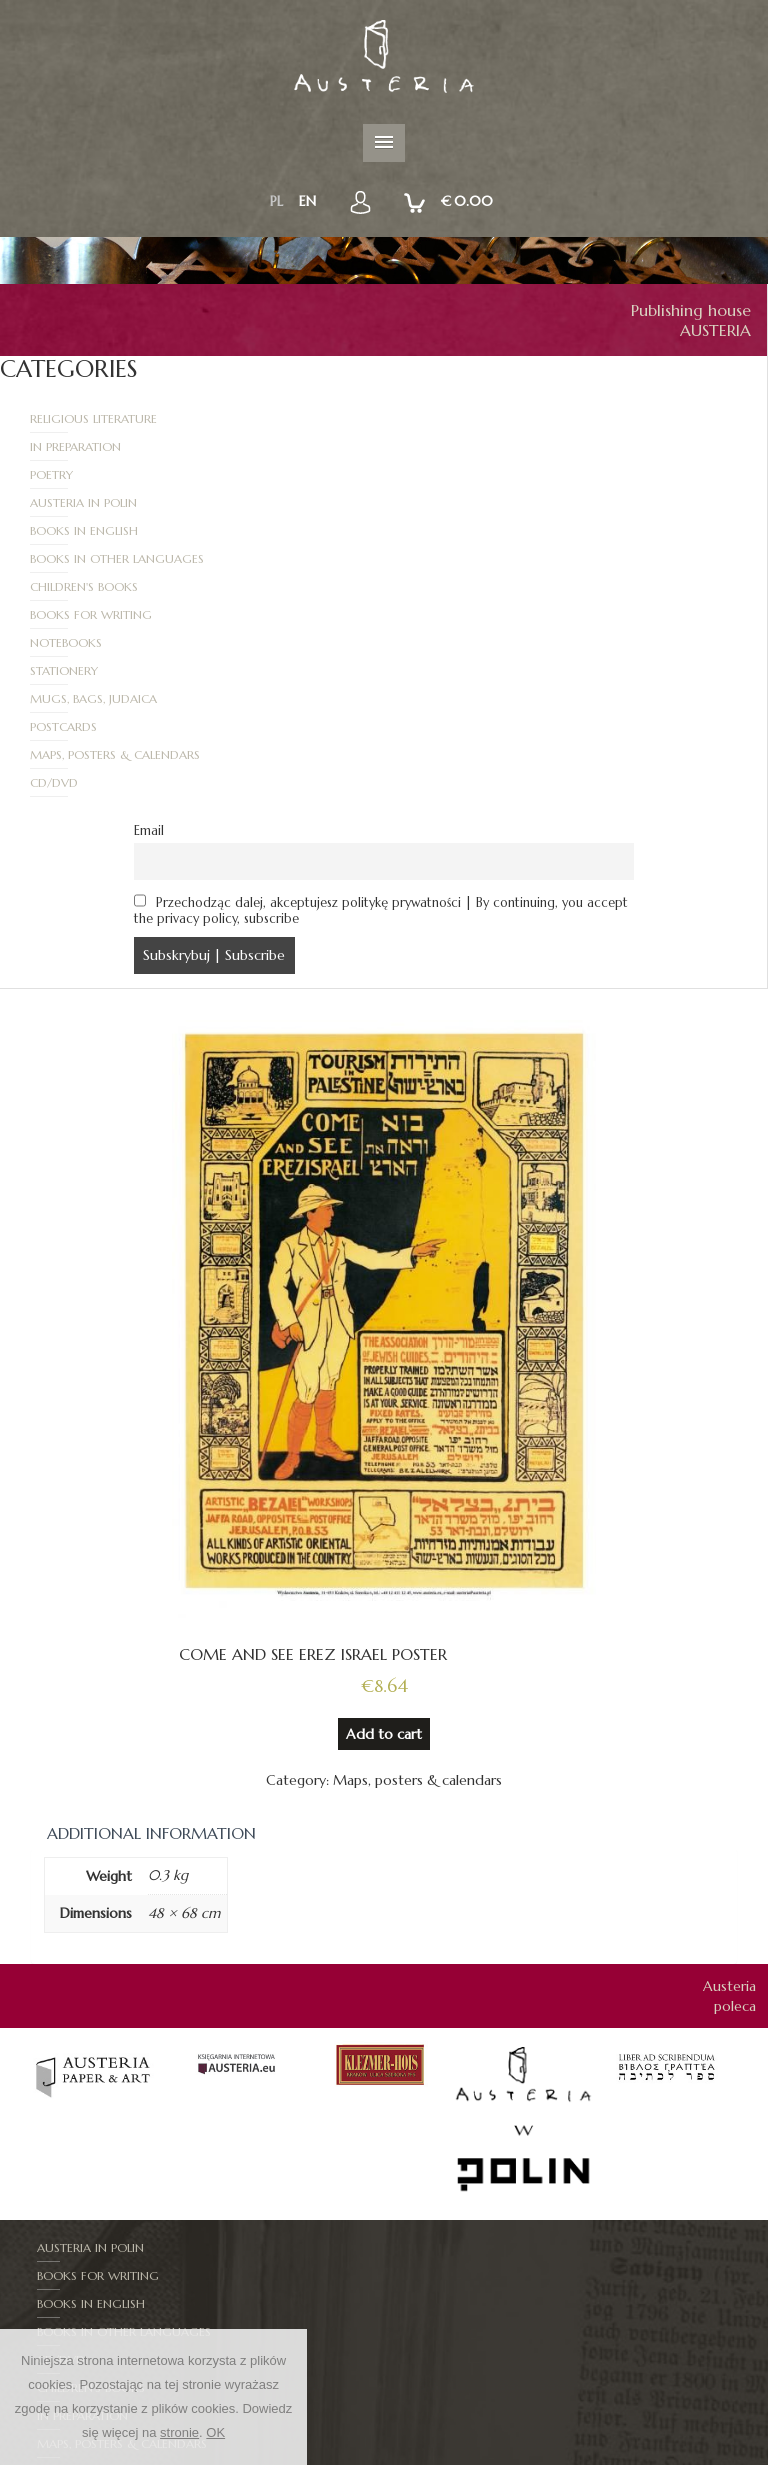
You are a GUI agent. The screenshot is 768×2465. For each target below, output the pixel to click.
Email (149, 635)
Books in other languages (501, 474)
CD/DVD (438, 586)
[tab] (152, 1637)
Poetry (52, 446)
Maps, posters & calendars (116, 586)
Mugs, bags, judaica (94, 558)
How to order (581, 2455)
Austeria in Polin (467, 446)
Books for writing (475, 502)
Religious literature (94, 418)
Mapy (54, 2247)
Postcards (447, 558)
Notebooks (67, 530)
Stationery (448, 530)
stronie (179, 2432)
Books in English (85, 474)
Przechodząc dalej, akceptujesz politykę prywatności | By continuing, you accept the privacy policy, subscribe (381, 714)
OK (215, 2432)
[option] (94, 1876)
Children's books (85, 502)
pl (276, 201)
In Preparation (459, 418)
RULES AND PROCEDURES (447, 2455)
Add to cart (384, 1538)
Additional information (151, 1637)
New (347, 2455)
